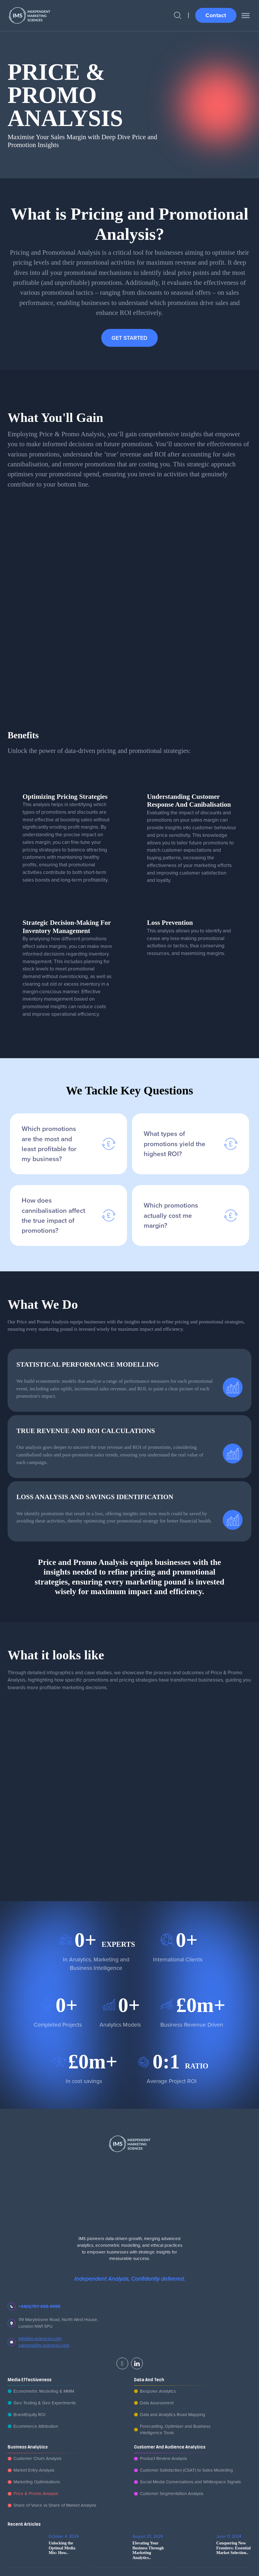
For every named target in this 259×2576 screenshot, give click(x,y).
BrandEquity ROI (29, 2414)
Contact (215, 15)
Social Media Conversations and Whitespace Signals (190, 2482)
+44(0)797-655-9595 (39, 2306)
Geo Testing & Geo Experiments (44, 2403)
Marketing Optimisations (36, 2482)
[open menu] (245, 15)
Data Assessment (157, 2403)
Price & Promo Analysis (35, 2493)
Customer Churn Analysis (37, 2458)
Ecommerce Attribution (35, 2426)
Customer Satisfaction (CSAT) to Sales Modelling (186, 2470)
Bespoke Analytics (158, 2391)
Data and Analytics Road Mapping (172, 2414)
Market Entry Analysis (33, 2470)
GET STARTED (129, 338)
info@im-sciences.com (39, 2338)
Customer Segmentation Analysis (171, 2493)
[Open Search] (177, 15)
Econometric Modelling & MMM (43, 2391)
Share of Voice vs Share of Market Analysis (54, 2505)
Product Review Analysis (163, 2458)
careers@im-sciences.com (43, 2345)
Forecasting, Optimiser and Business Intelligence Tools (175, 2429)
